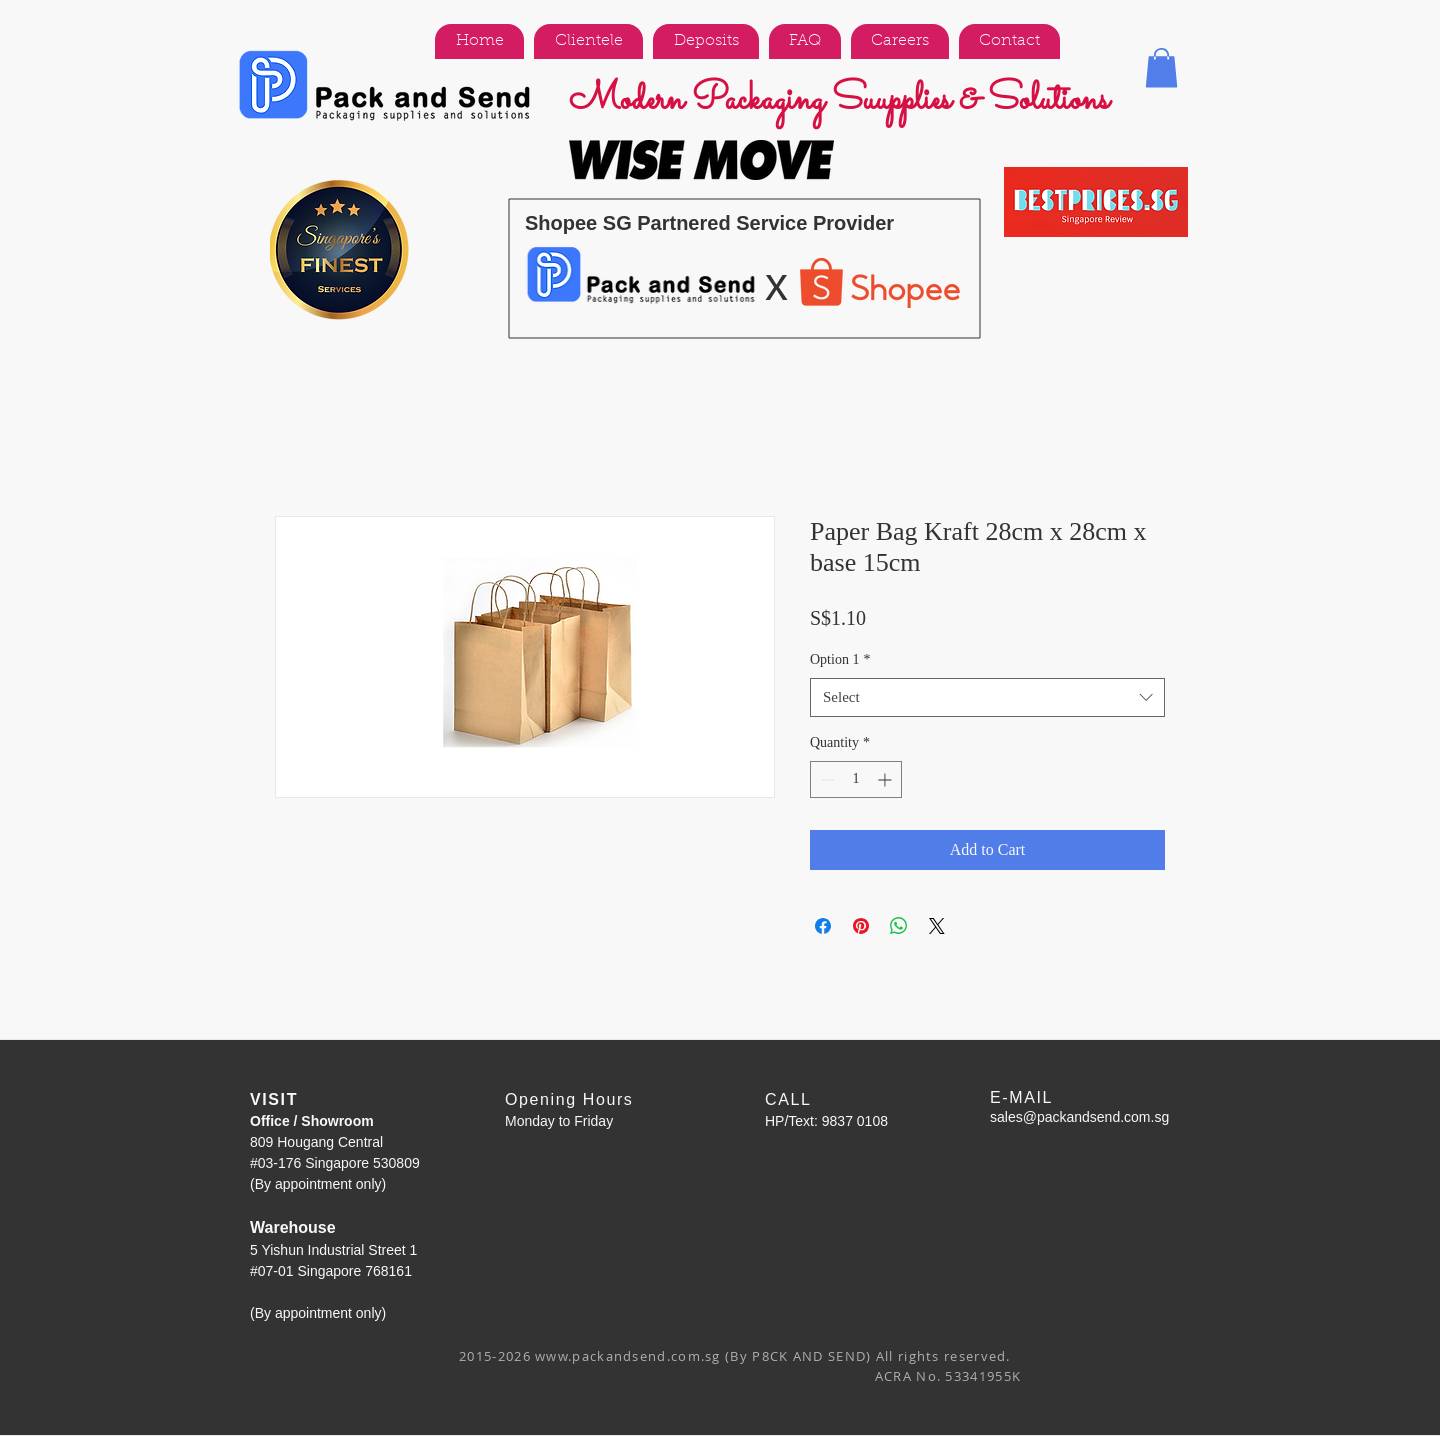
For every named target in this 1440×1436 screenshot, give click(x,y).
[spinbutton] (856, 779)
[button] (1161, 67)
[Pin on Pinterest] (861, 926)
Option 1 (840, 659)
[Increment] (886, 779)
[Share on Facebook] (823, 926)
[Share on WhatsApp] (899, 926)
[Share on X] (937, 926)
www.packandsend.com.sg (628, 1356)
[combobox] (987, 697)
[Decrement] (825, 779)
